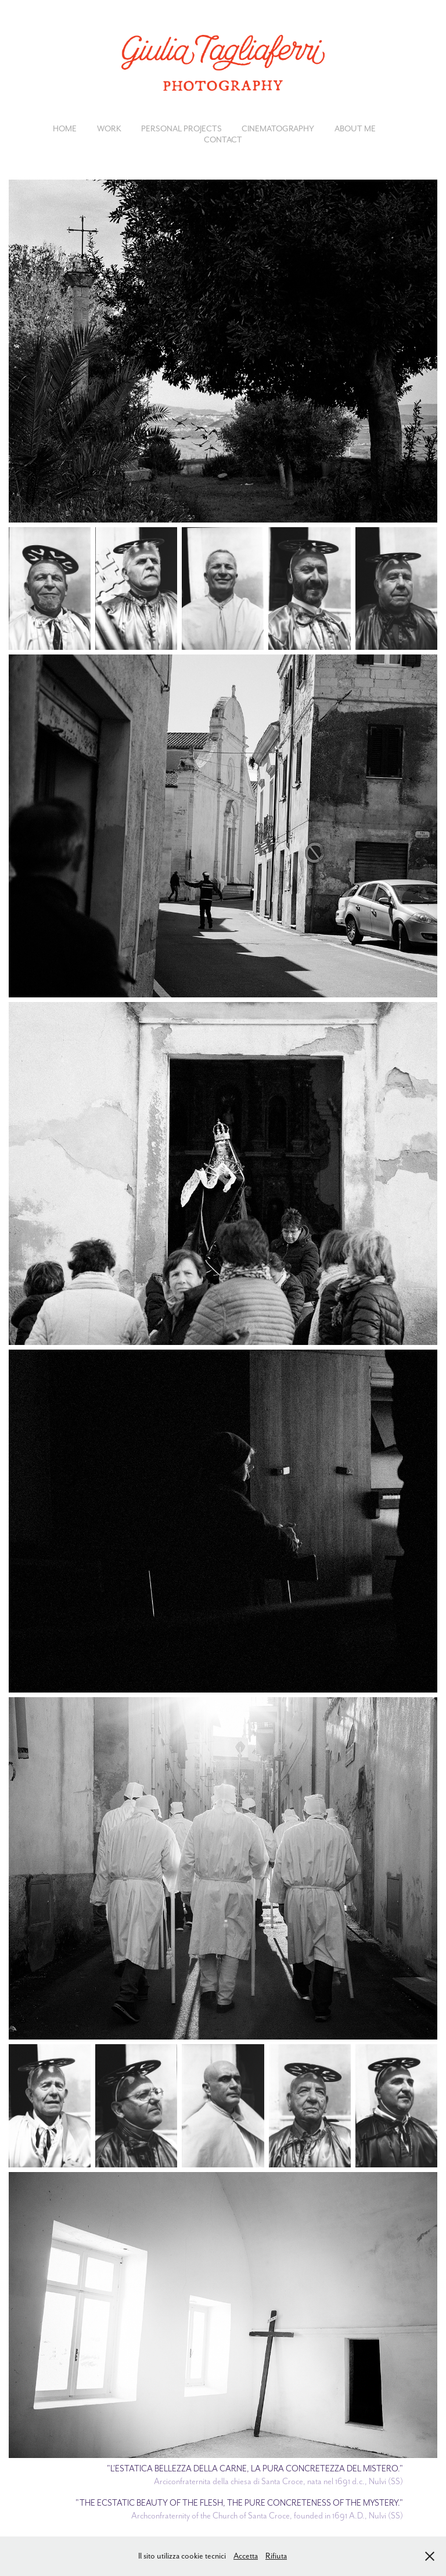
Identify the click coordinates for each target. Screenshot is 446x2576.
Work (109, 128)
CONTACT (223, 139)
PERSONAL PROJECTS (181, 128)
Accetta (245, 2555)
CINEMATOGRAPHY (278, 128)
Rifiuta (276, 2555)
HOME (65, 128)
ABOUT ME (355, 128)
